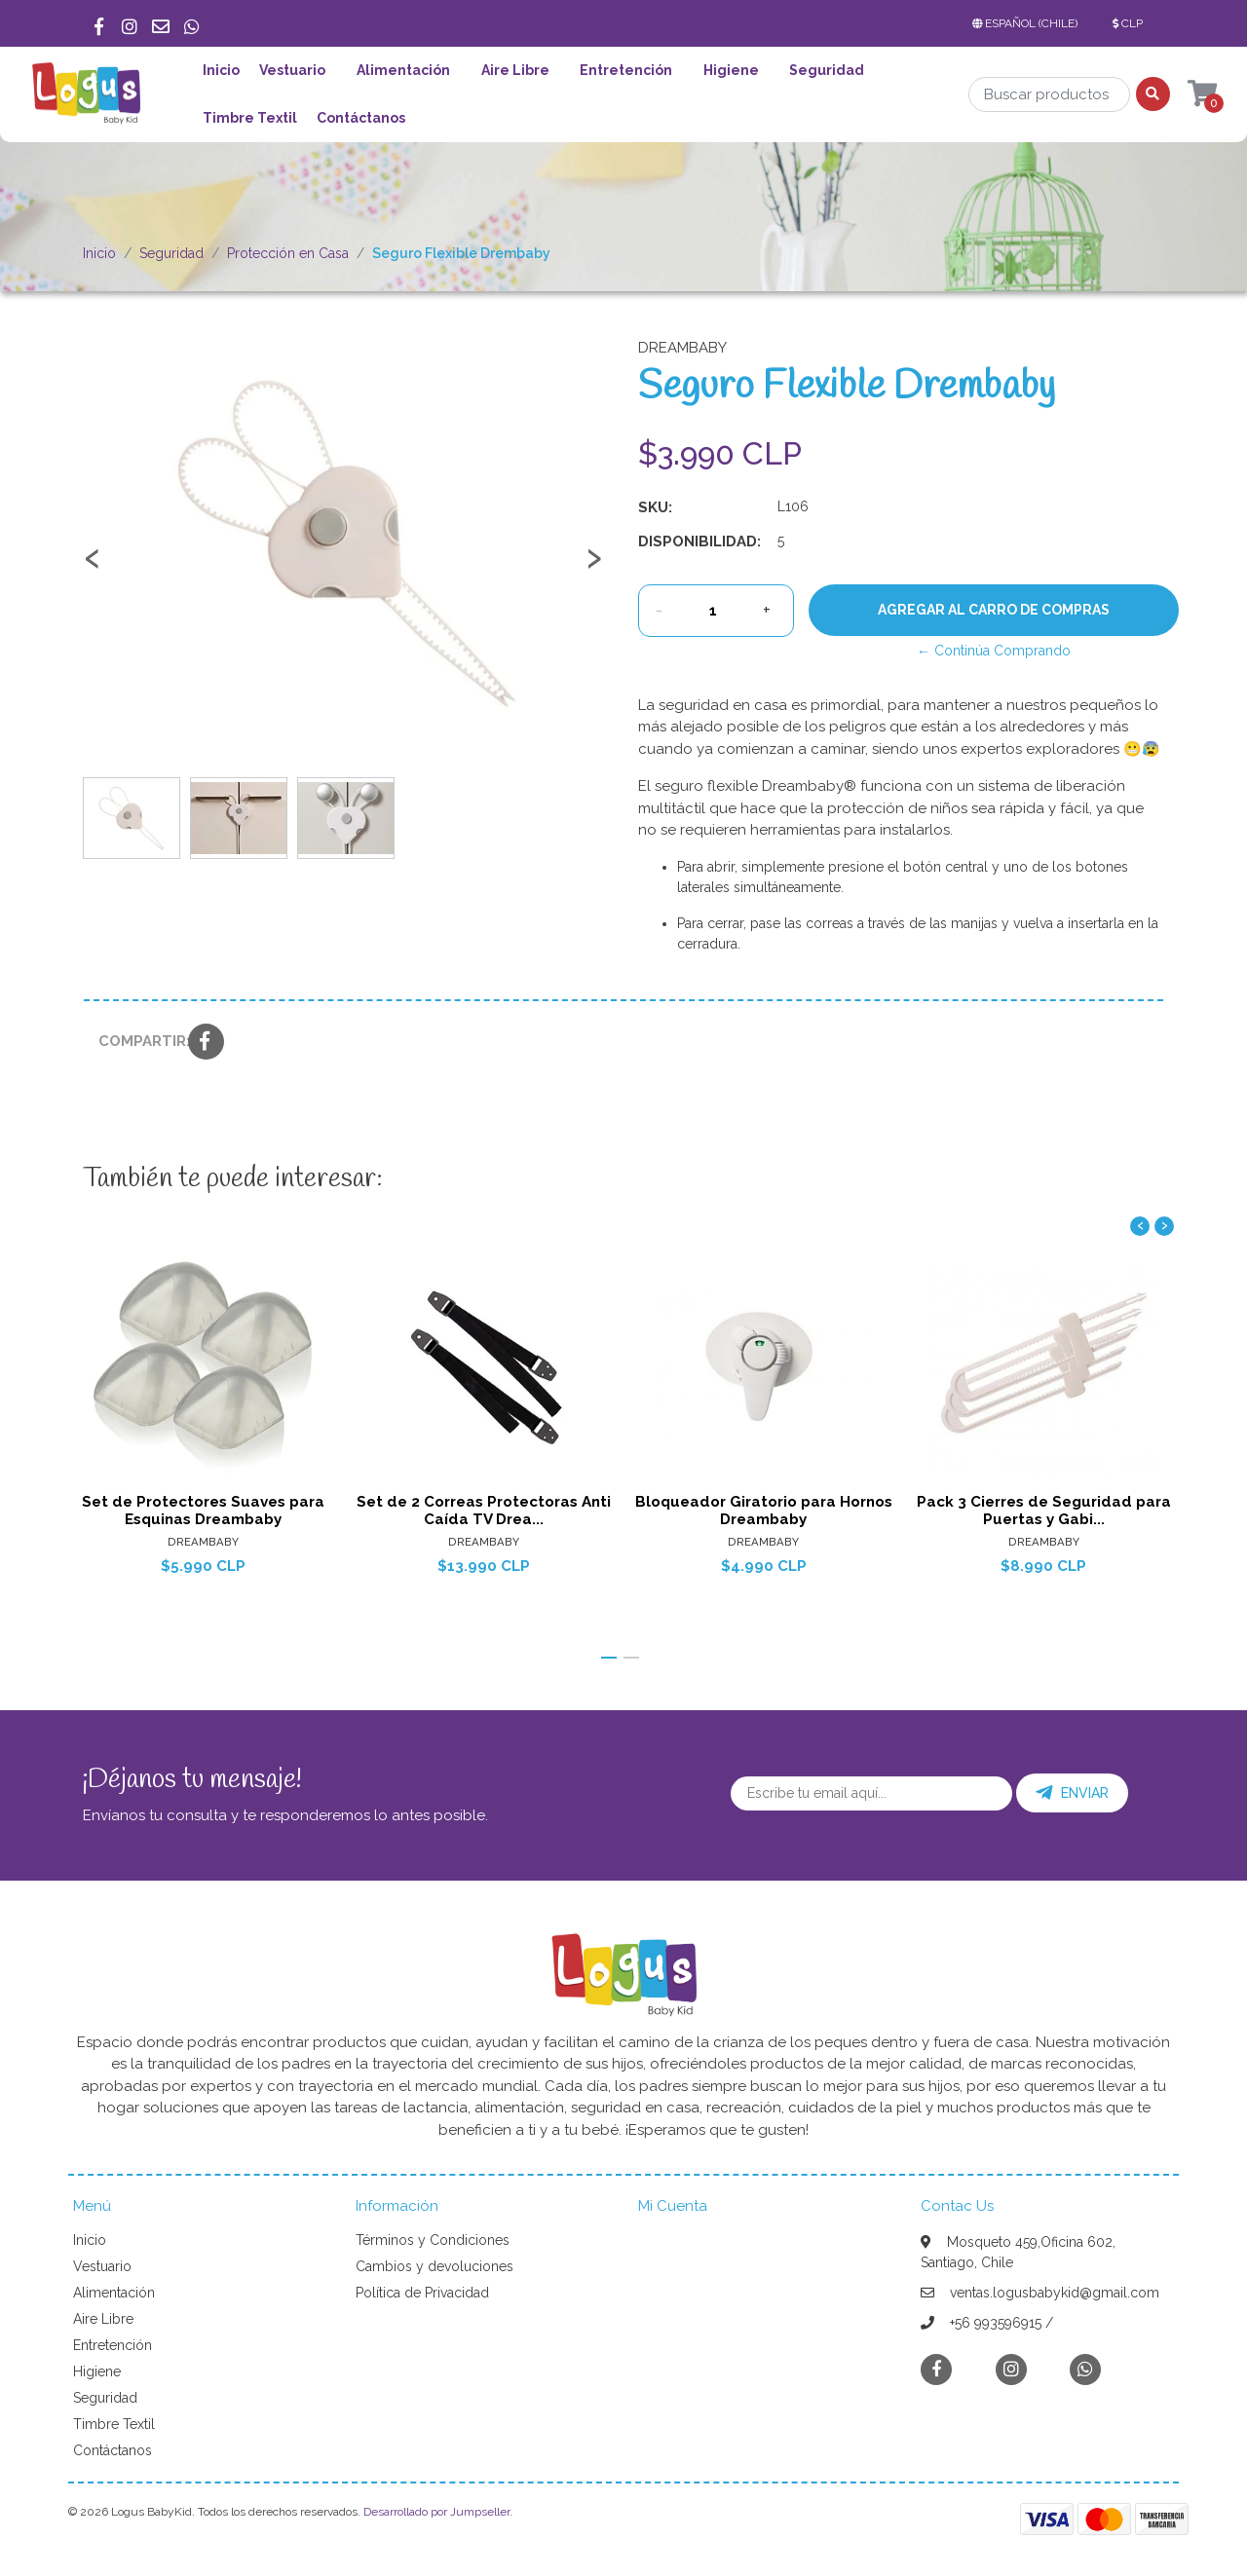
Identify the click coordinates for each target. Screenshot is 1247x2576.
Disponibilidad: (699, 541)
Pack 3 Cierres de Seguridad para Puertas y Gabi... (1044, 1510)
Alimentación (403, 70)
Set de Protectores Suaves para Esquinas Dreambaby (203, 1510)
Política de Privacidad (422, 2292)
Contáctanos (361, 118)
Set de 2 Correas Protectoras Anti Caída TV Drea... (484, 1510)
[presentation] (92, 566)
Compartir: (135, 1041)
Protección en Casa (288, 253)
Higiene (731, 70)
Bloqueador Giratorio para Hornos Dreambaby (763, 1510)
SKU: (655, 507)
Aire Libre (515, 70)
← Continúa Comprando (994, 650)
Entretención (626, 70)
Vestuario (292, 70)
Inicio (221, 70)
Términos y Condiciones (433, 2240)
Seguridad (826, 70)
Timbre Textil (250, 118)
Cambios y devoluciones (434, 2266)
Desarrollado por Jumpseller (436, 2512)
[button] (1029, 23)
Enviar (1072, 1793)
